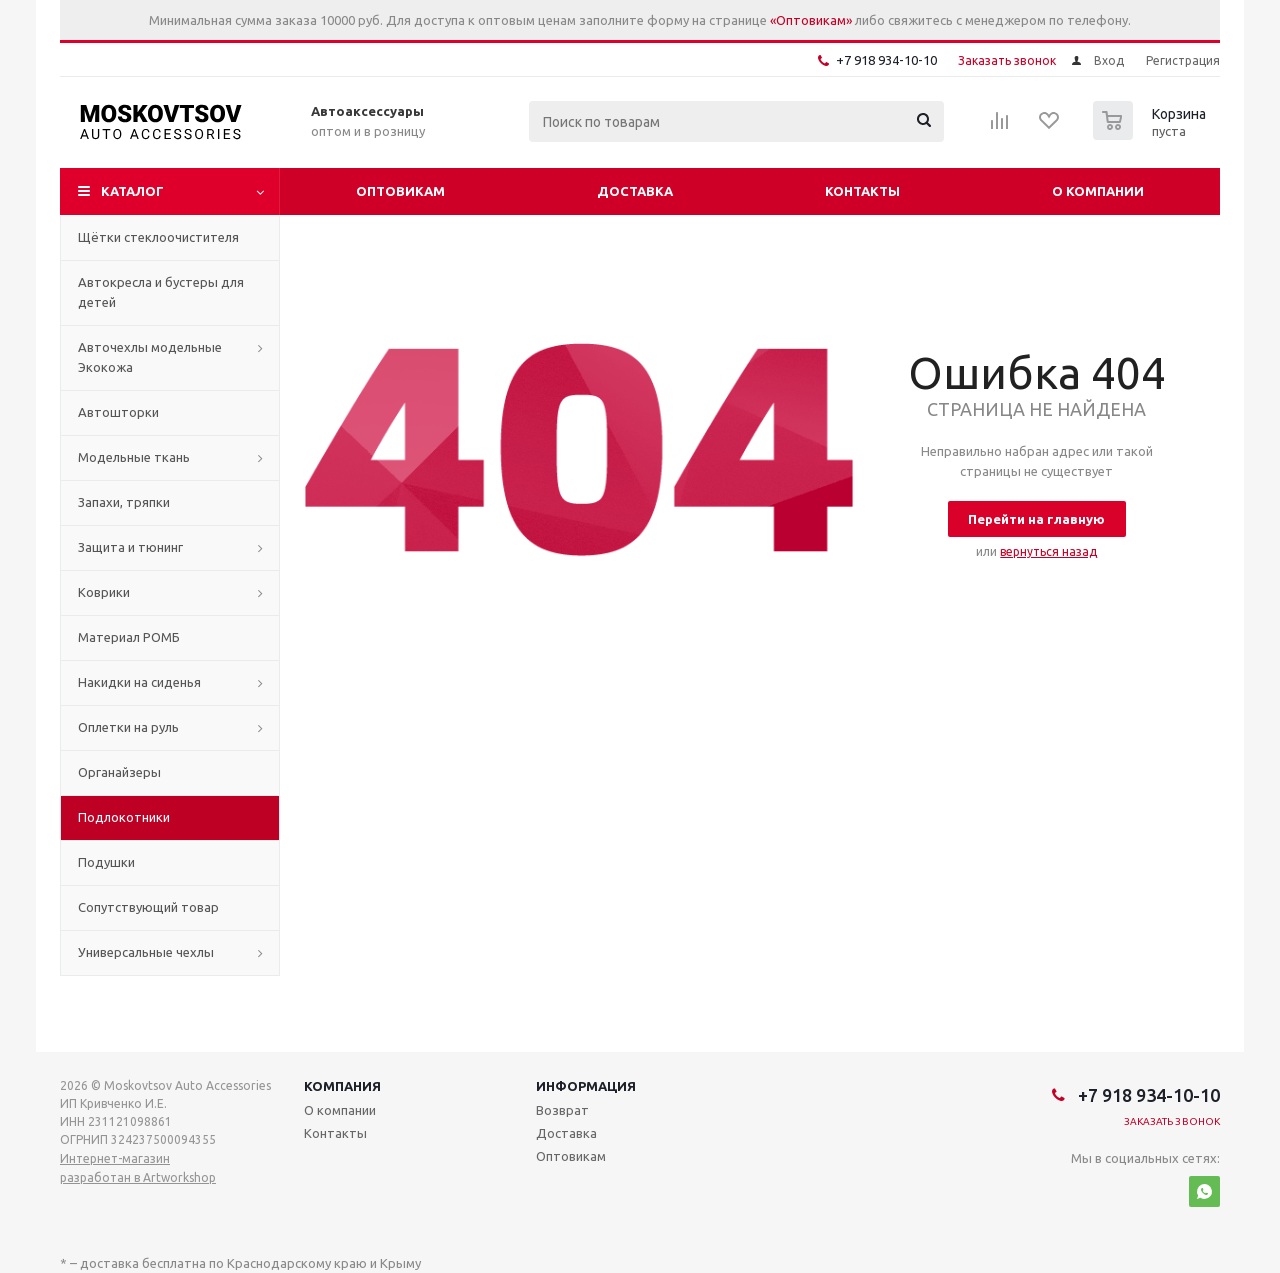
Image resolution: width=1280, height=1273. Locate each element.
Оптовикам (400, 191)
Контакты (862, 191)
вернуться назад (1048, 551)
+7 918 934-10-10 (886, 60)
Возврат (562, 1110)
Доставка (635, 191)
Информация (586, 1086)
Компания (342, 1086)
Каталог (132, 191)
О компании (1098, 191)
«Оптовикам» (811, 20)
